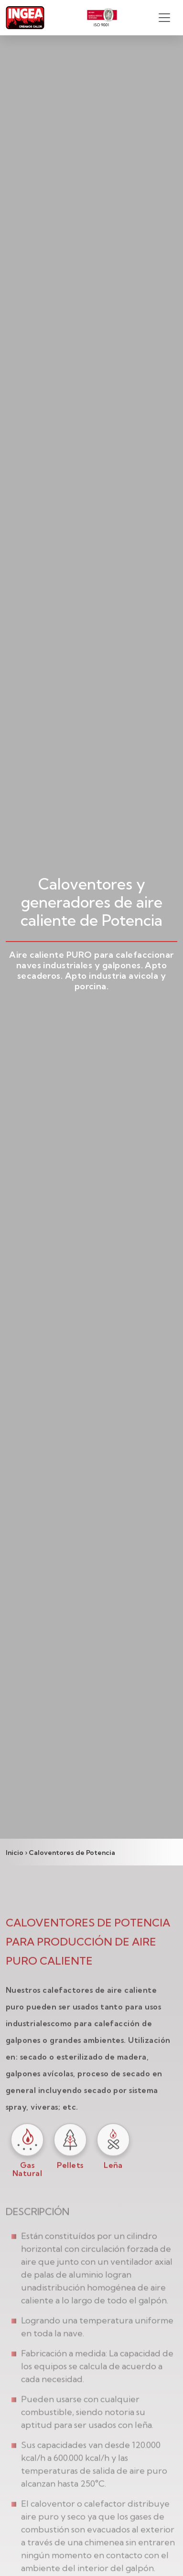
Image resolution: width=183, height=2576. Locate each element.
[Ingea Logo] (25, 17)
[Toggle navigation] (164, 18)
